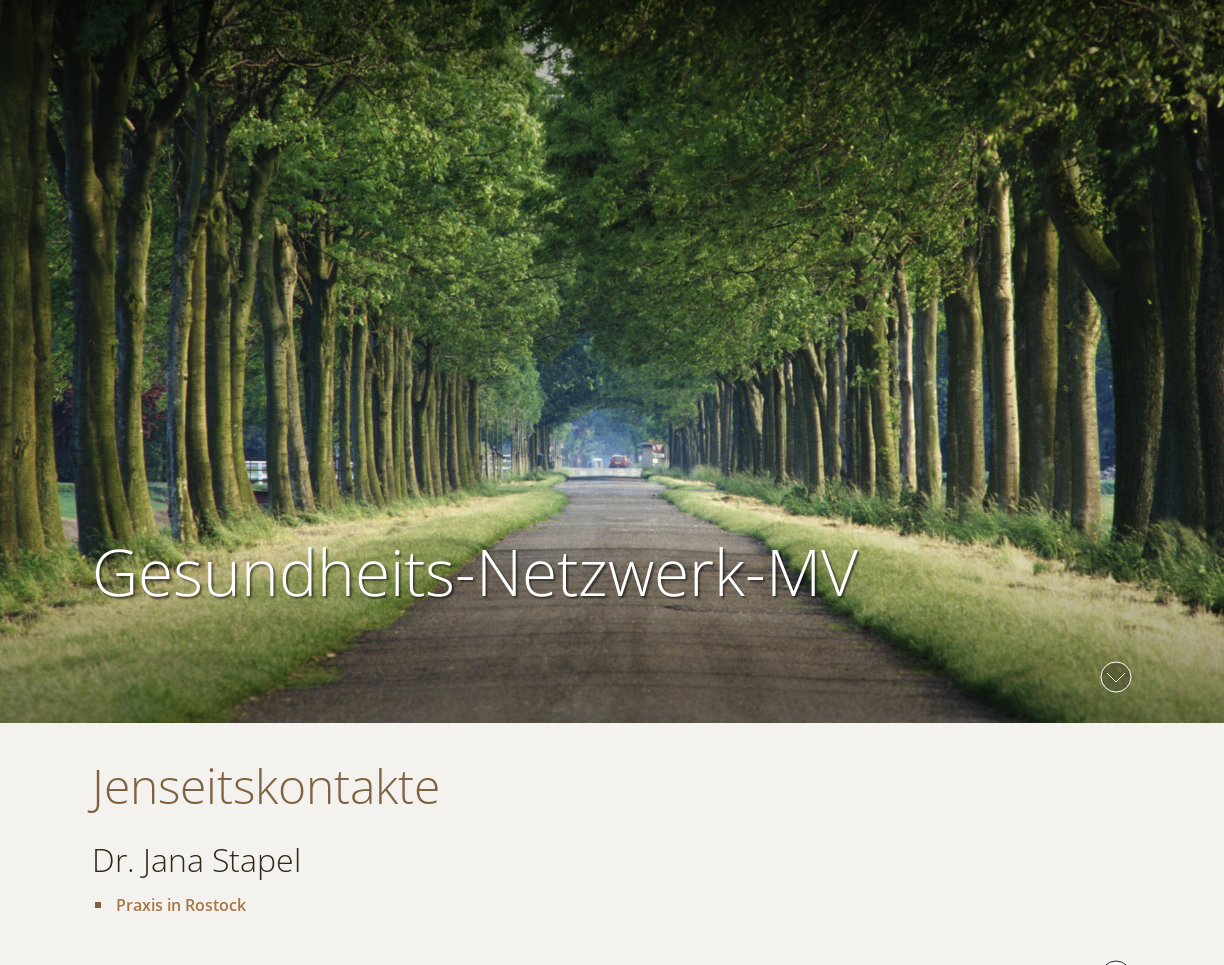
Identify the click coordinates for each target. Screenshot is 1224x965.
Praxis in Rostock (181, 905)
